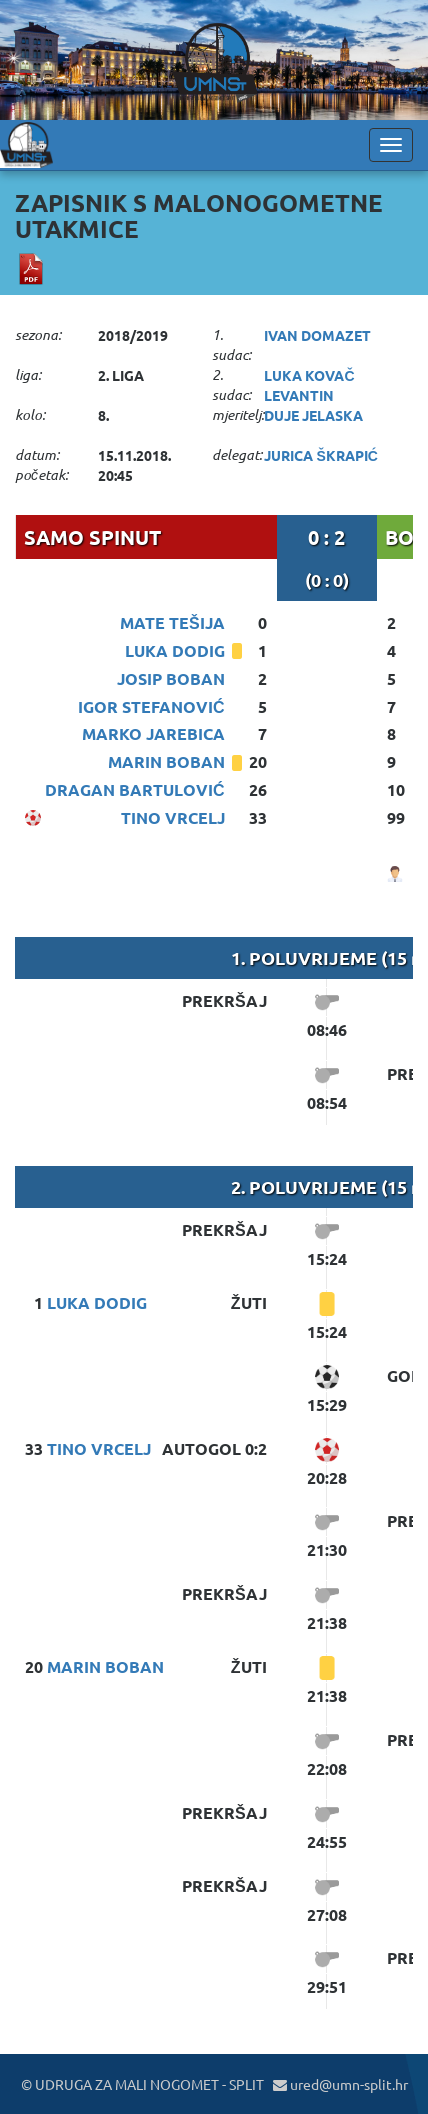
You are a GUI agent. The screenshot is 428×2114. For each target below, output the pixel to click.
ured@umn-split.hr (340, 2084)
